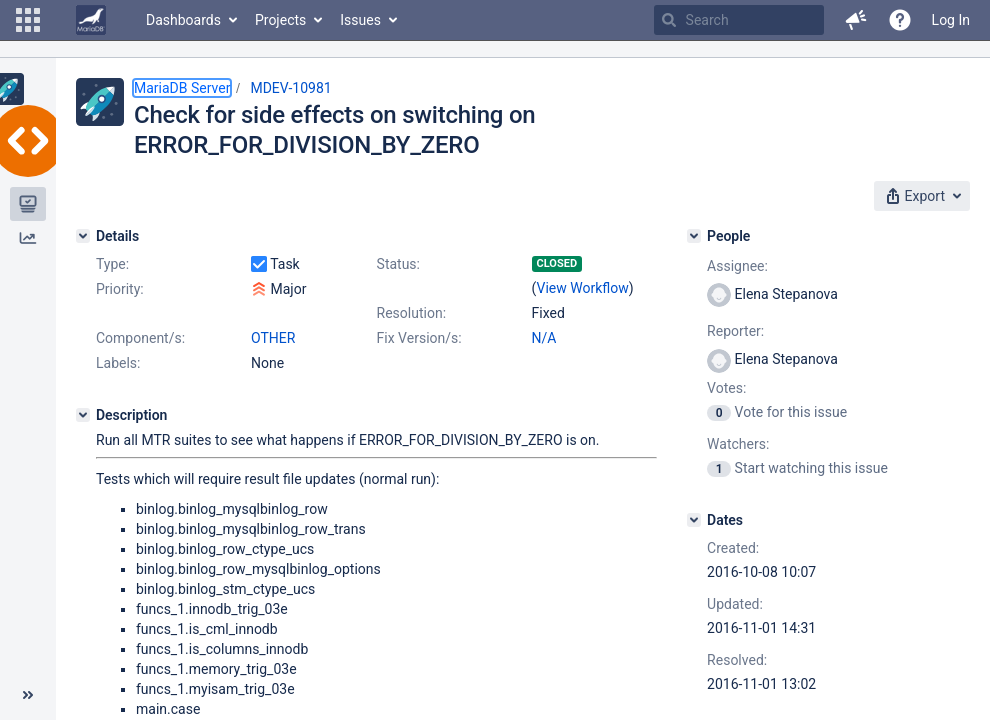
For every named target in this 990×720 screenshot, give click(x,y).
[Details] (83, 236)
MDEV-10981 (290, 88)
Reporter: (735, 331)
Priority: (120, 289)
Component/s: (140, 338)
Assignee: (737, 266)
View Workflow (583, 288)
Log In (951, 20)
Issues (360, 20)
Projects (280, 20)
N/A (544, 338)
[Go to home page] (91, 20)
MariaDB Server (182, 88)
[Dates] (694, 520)
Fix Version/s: (419, 338)
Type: (112, 264)
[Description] (83, 415)
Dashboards (183, 20)
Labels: (118, 363)
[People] (694, 236)
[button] (28, 20)
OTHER (273, 338)
